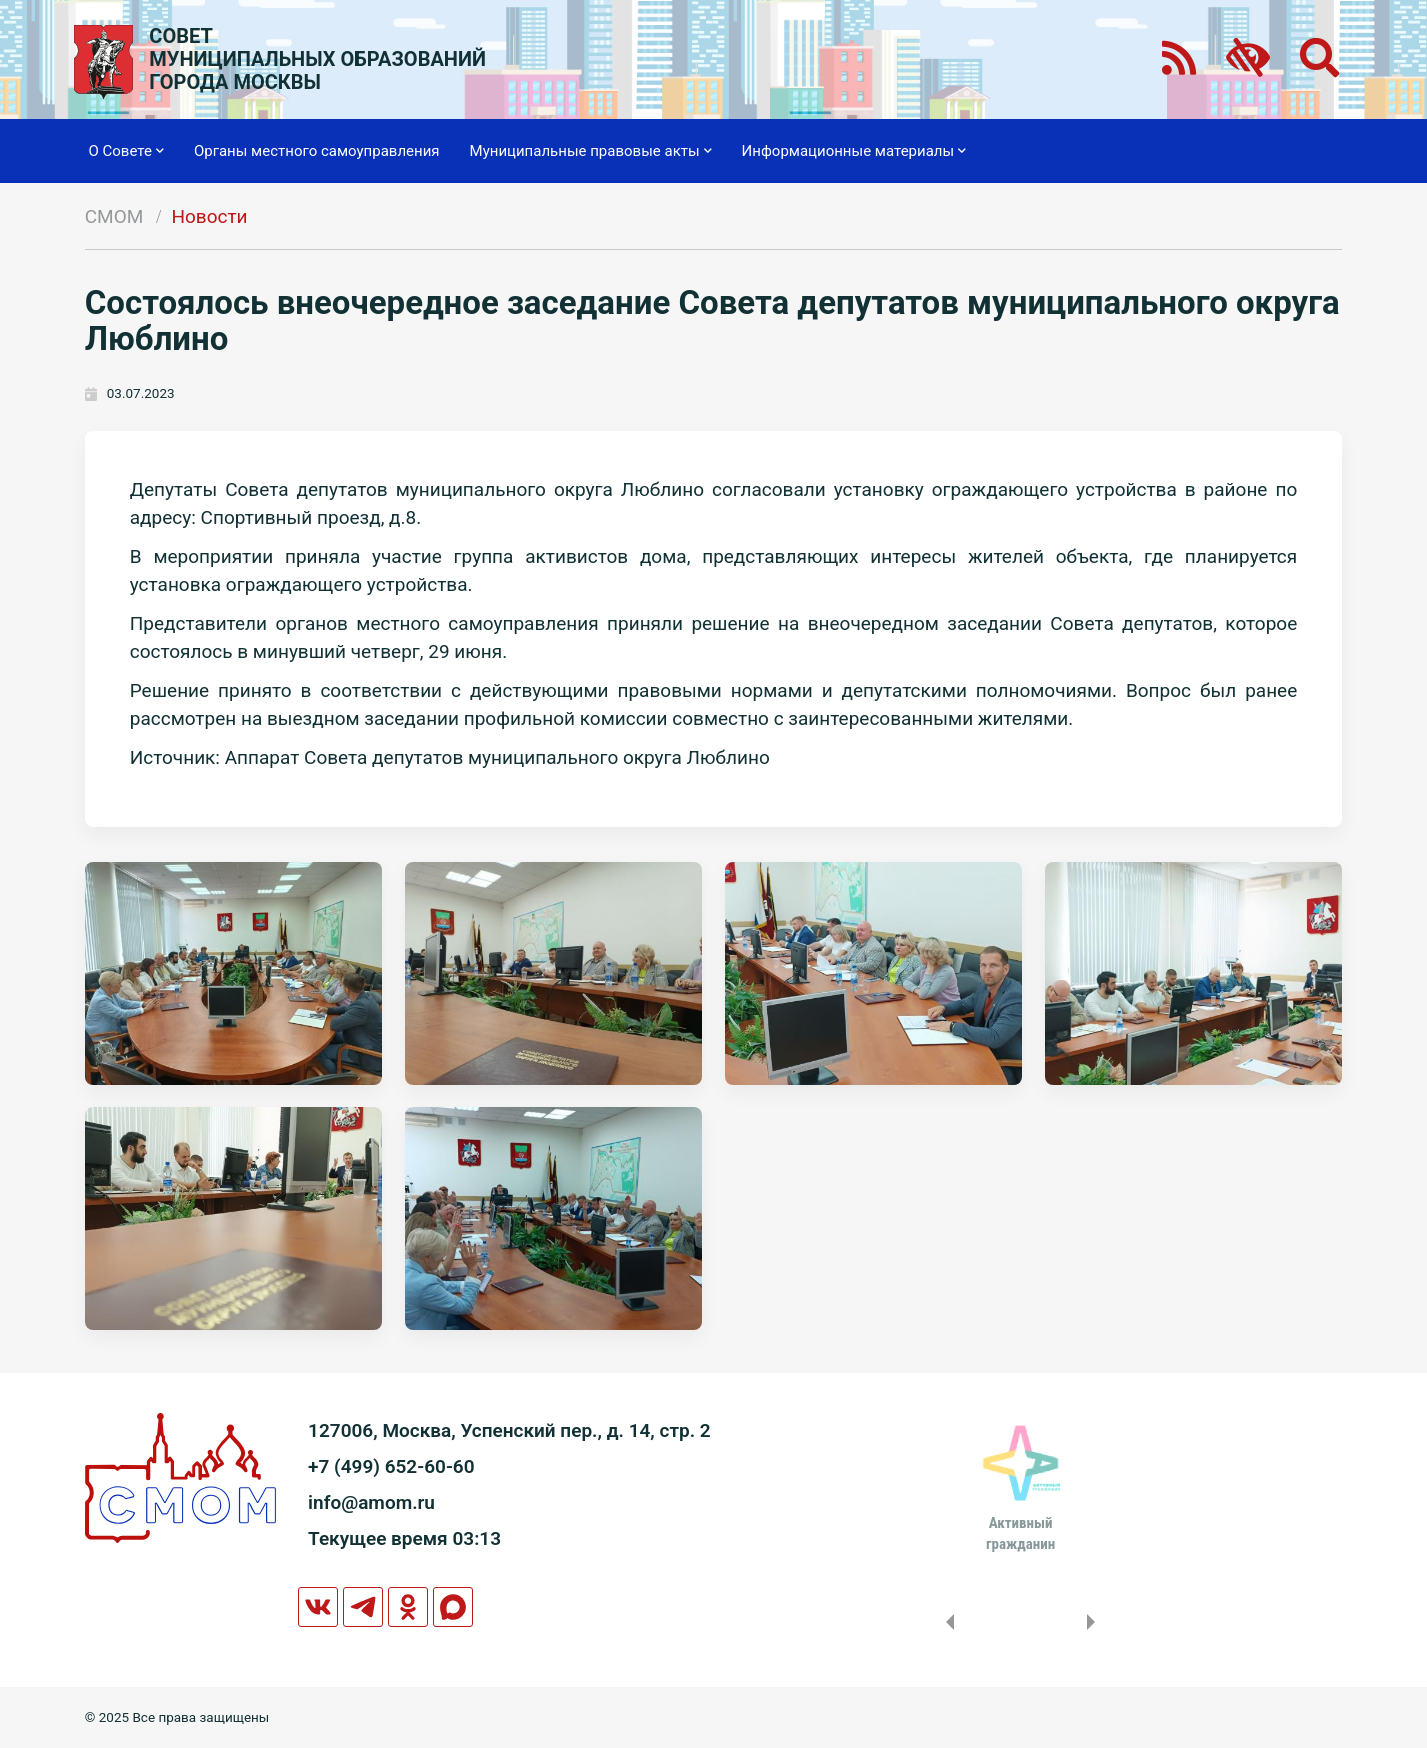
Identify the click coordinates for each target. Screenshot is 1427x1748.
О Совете (126, 151)
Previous (946, 1622)
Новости (209, 216)
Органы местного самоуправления (317, 151)
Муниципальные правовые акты (591, 151)
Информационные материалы (854, 151)
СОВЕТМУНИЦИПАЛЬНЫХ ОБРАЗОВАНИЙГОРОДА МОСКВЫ (317, 59)
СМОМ (114, 216)
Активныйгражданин (1020, 1533)
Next (1095, 1622)
